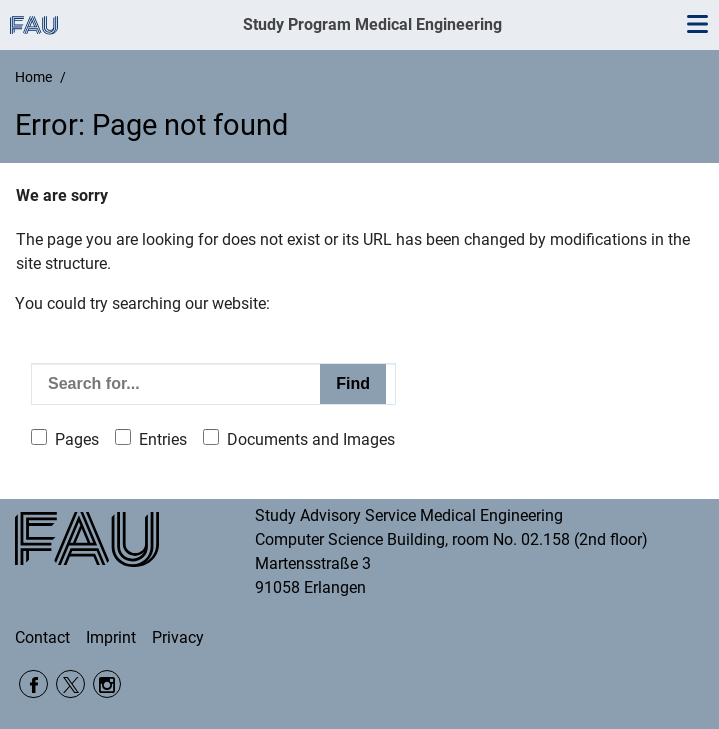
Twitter (70, 684)
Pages (77, 439)
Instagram (107, 684)
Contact (42, 637)
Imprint (111, 637)
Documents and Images (311, 439)
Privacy (178, 637)
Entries (163, 439)
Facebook (33, 684)
